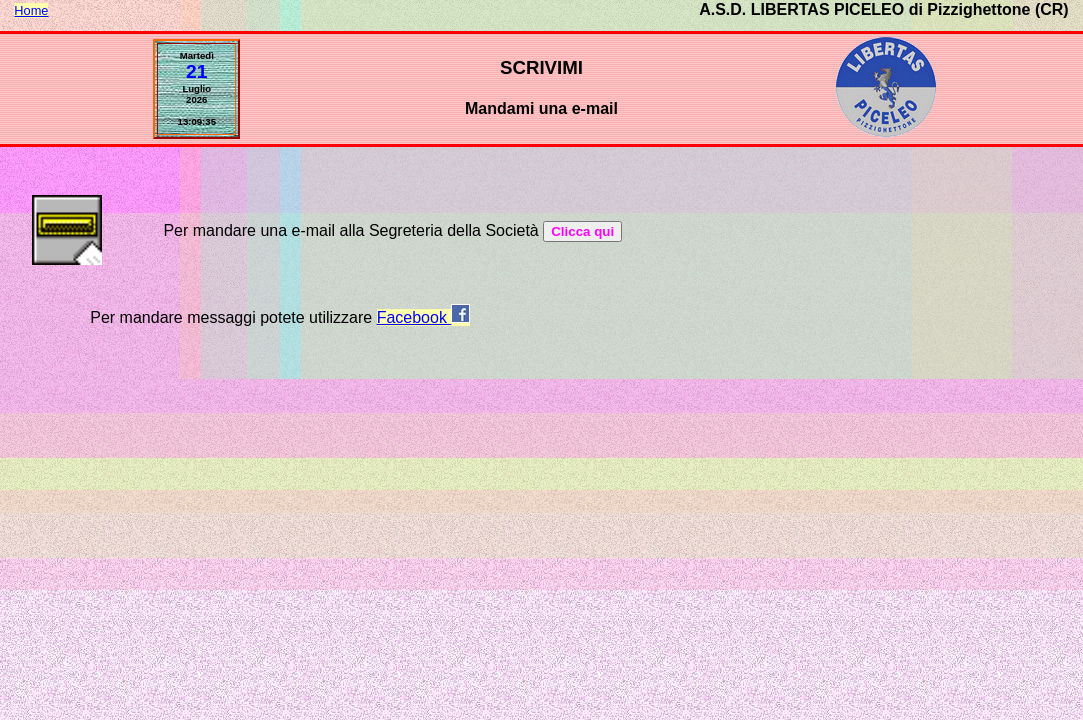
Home (31, 10)
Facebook (424, 317)
